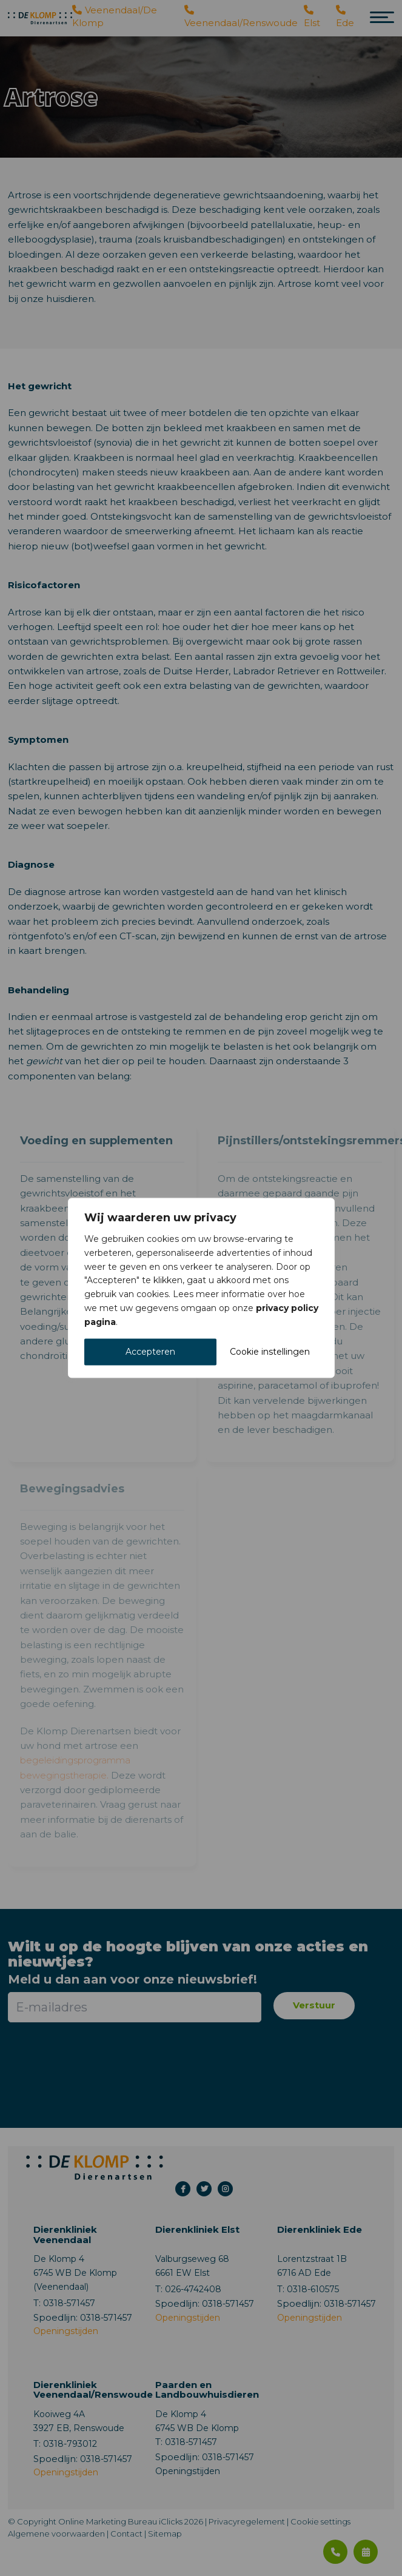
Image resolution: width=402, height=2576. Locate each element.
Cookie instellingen (270, 1352)
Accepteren (150, 1352)
